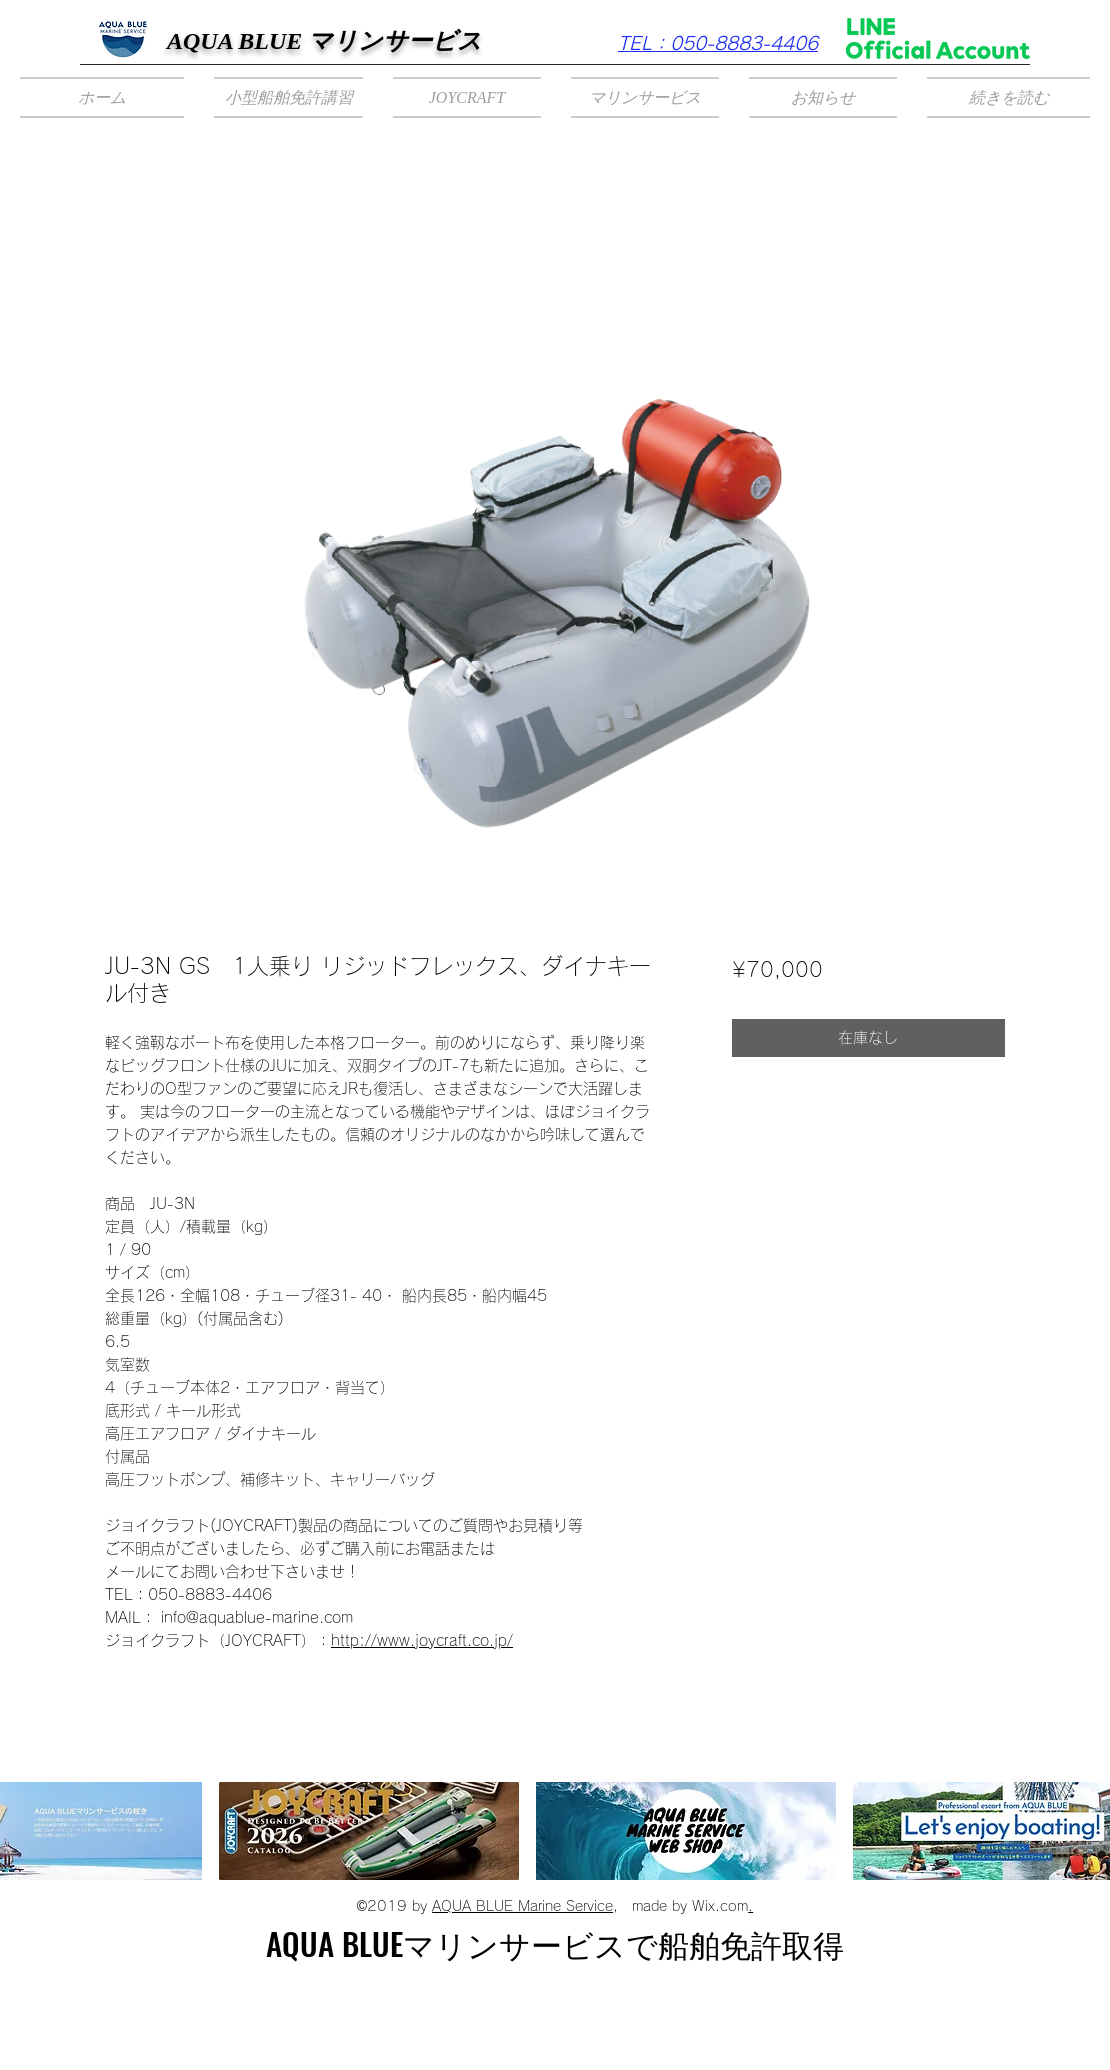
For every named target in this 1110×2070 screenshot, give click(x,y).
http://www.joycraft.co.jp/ (422, 1640)
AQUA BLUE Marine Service (522, 1906)
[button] (288, 97)
